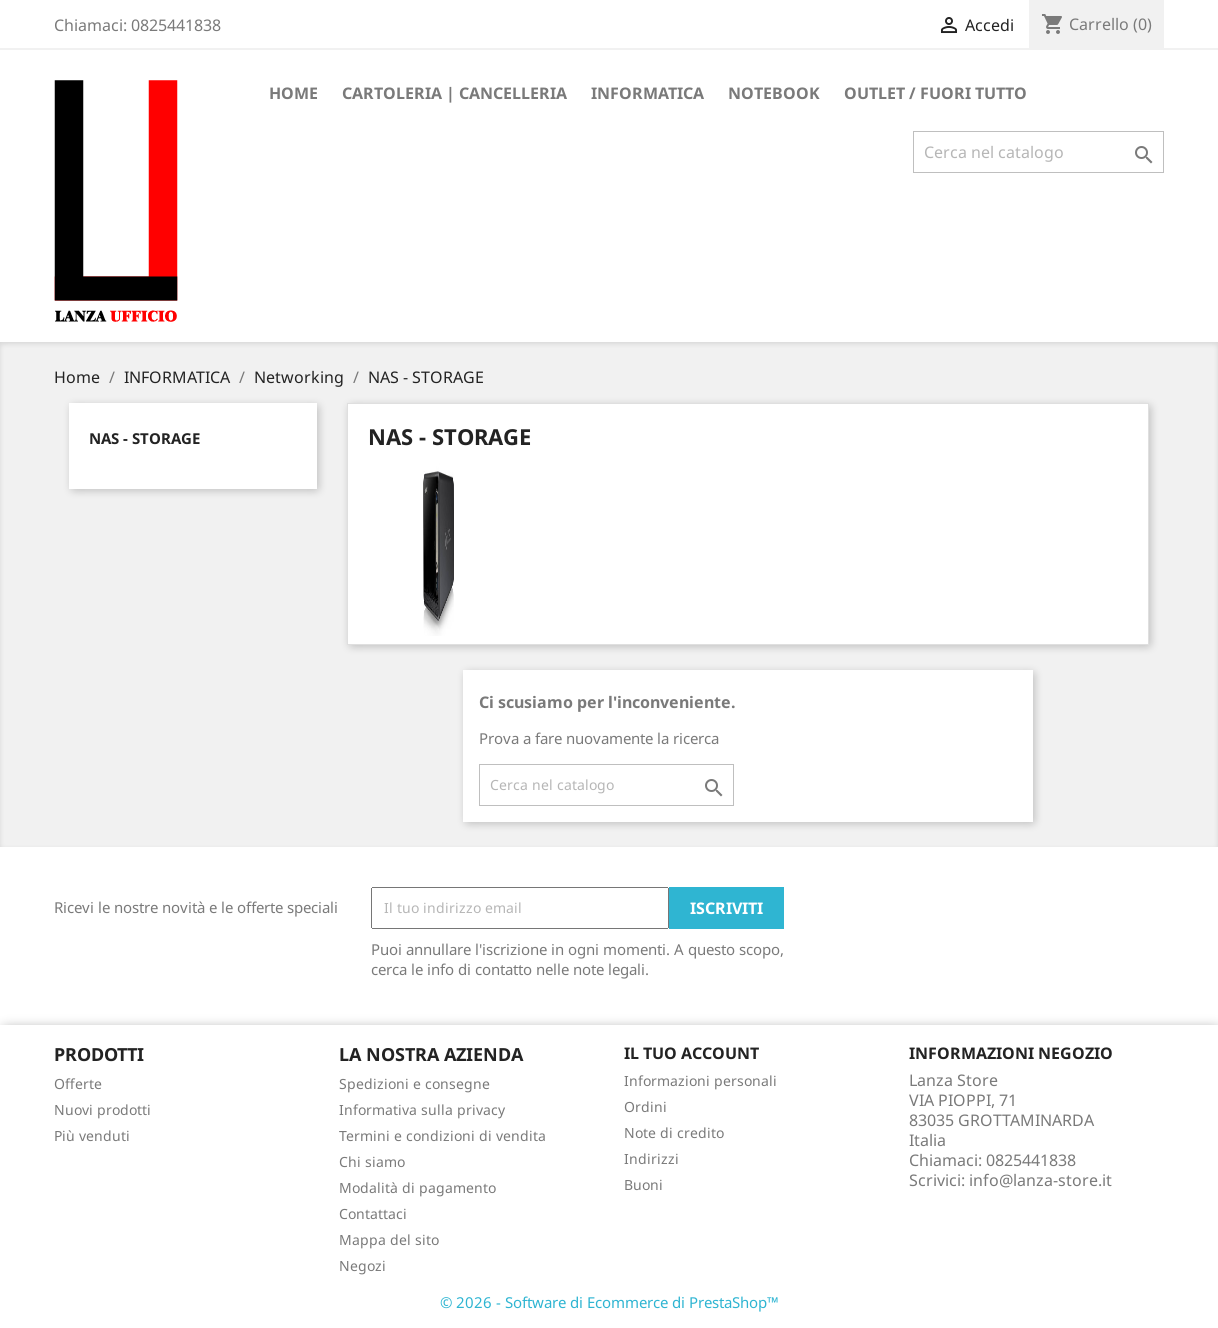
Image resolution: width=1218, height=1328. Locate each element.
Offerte (78, 1083)
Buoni (643, 1184)
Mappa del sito (389, 1239)
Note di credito (674, 1132)
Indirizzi (651, 1158)
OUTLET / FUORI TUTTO (935, 93)
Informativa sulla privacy (422, 1109)
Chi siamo (372, 1161)
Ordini (645, 1106)
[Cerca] (1038, 152)
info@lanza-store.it (1040, 1180)
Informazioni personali (700, 1080)
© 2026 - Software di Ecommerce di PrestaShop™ (609, 1302)
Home (293, 93)
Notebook (774, 93)
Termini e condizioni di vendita (442, 1135)
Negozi (362, 1265)
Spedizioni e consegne (414, 1083)
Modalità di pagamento (417, 1187)
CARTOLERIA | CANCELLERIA (454, 93)
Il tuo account (691, 1053)
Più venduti (92, 1135)
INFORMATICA (647, 93)
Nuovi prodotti (102, 1109)
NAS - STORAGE (144, 438)
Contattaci (373, 1213)
